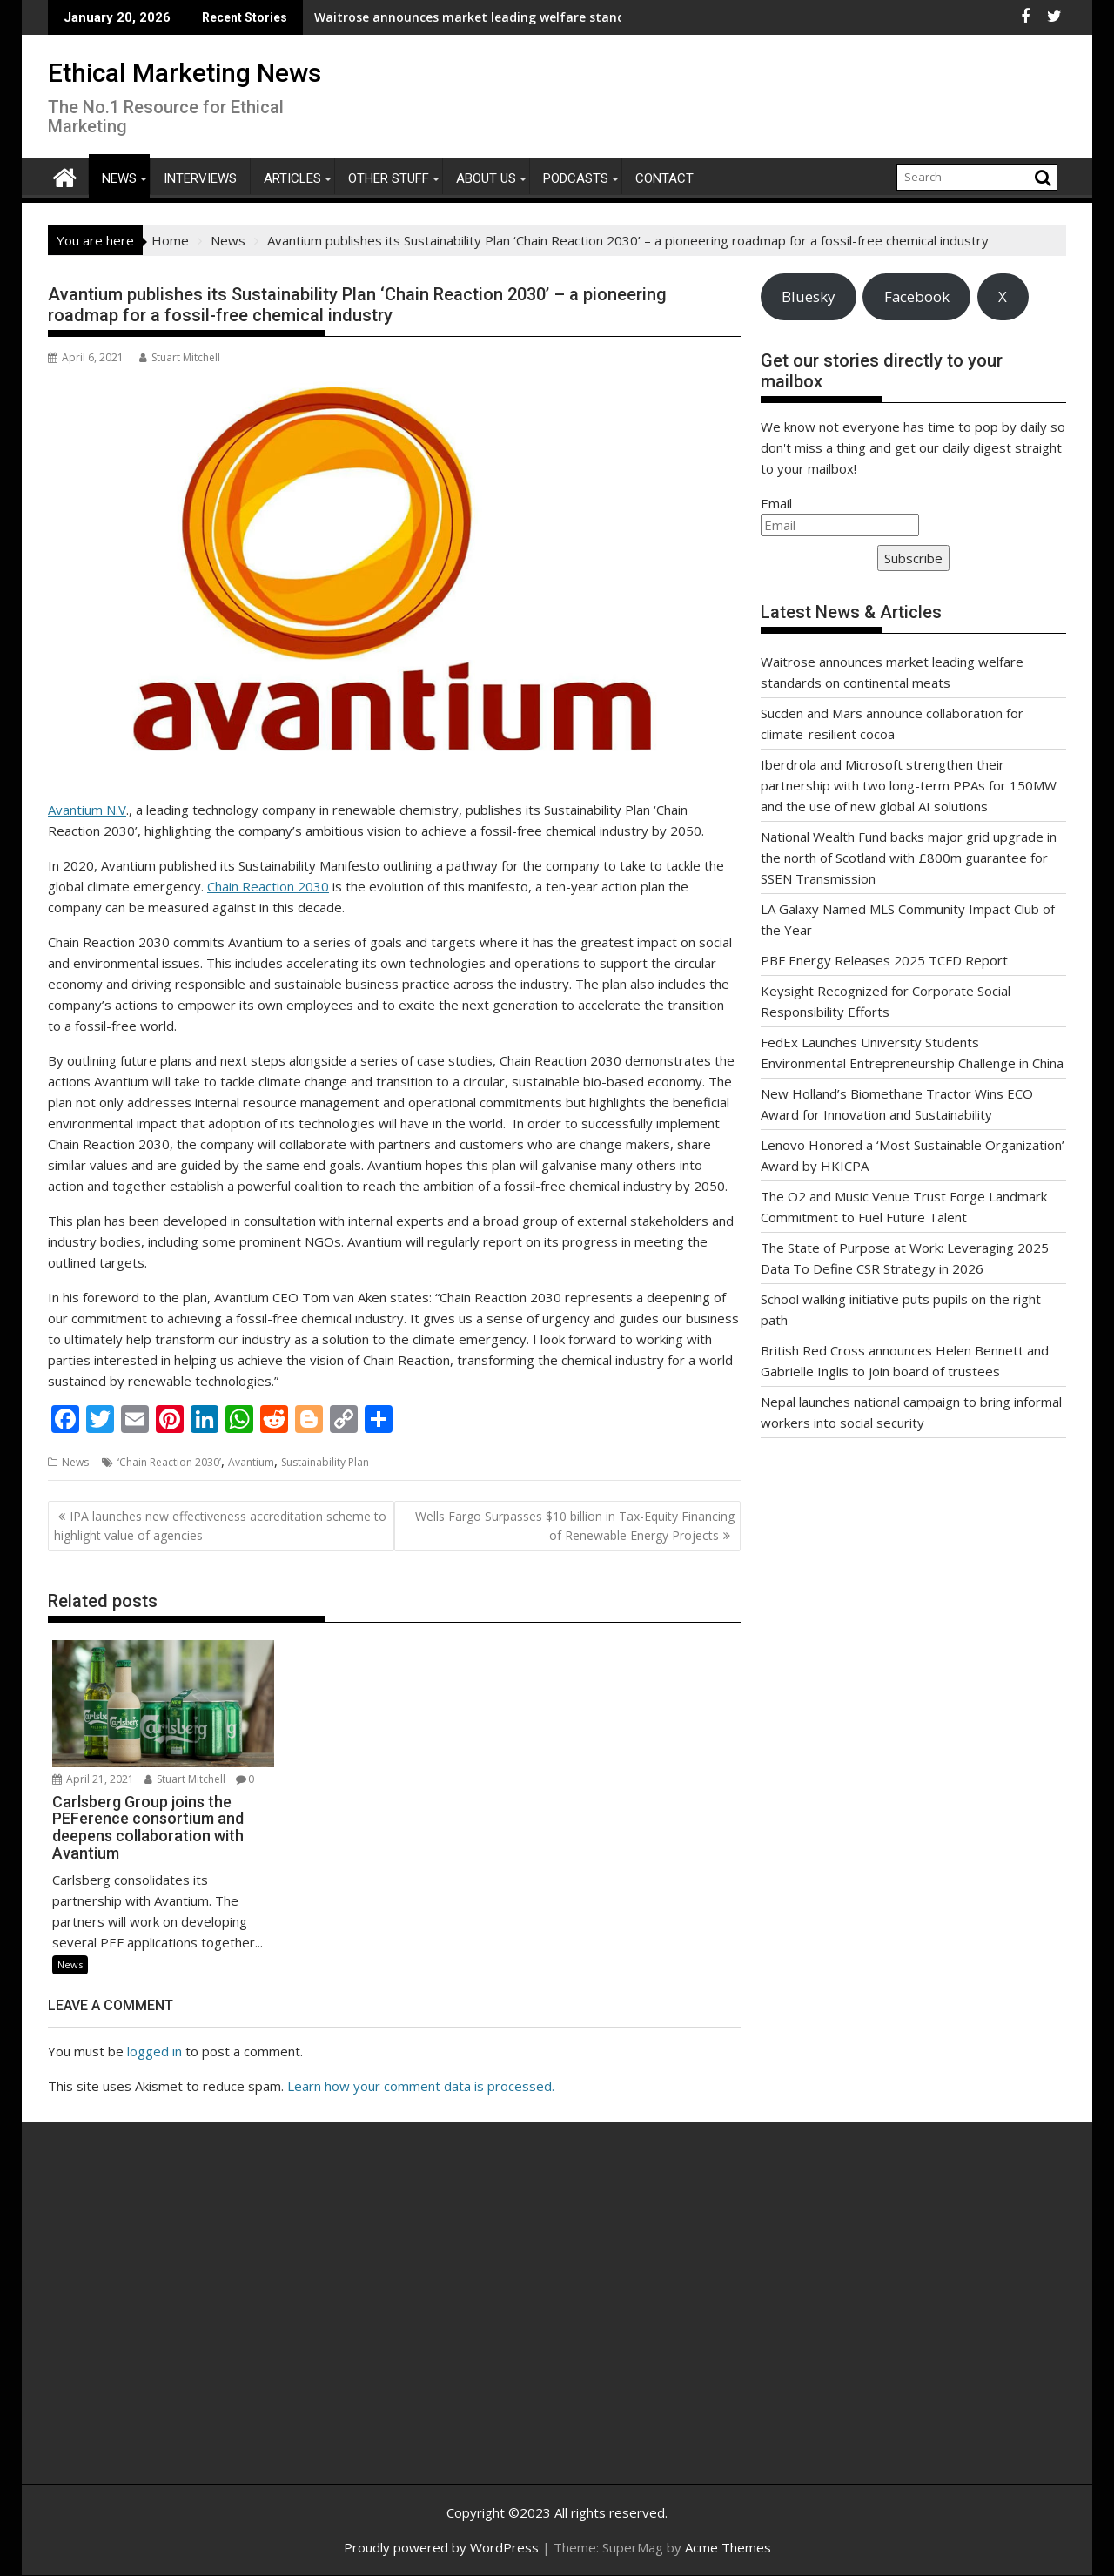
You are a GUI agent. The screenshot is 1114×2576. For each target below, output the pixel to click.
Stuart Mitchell (179, 357)
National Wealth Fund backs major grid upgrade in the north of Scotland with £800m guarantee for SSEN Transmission (909, 857)
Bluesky (808, 296)
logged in (154, 2051)
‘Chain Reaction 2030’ (169, 1462)
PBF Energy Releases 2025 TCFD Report (884, 960)
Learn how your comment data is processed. (420, 2086)
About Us (486, 178)
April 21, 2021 (93, 1779)
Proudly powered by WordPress (441, 2547)
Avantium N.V (87, 809)
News (119, 178)
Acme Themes (728, 2547)
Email (776, 503)
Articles (292, 178)
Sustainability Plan (325, 1462)
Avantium (251, 1462)
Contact (664, 178)
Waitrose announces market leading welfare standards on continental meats (433, 17)
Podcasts (575, 178)
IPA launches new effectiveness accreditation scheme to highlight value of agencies (220, 1526)
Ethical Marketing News (184, 72)
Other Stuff (388, 178)
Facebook (917, 296)
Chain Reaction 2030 (268, 886)
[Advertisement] (213, 2322)
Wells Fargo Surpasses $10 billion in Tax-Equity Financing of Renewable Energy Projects (575, 1526)
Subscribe (913, 558)
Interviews (200, 178)
